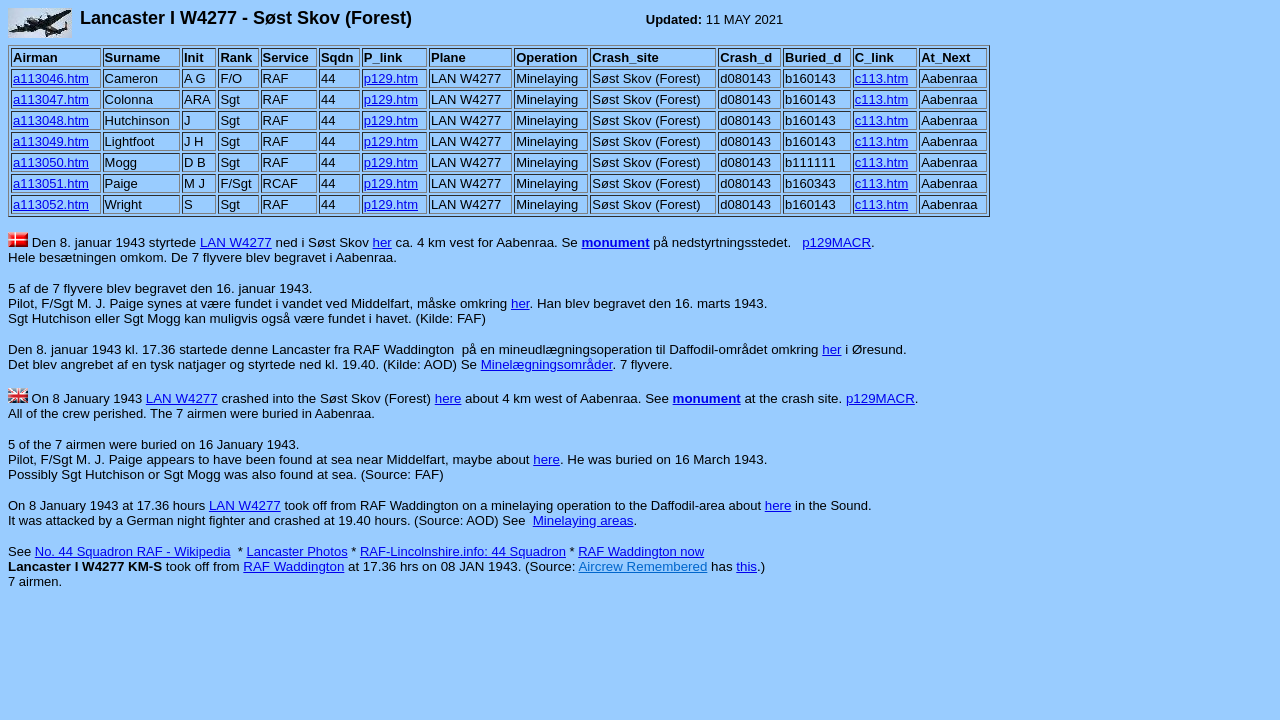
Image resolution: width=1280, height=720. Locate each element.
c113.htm (881, 78)
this (746, 566)
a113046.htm (51, 78)
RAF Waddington (293, 566)
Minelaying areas (583, 520)
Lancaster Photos (296, 551)
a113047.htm (51, 99)
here (448, 398)
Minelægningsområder (547, 364)
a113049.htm (51, 141)
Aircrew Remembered (642, 566)
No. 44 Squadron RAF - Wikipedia (133, 551)
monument (615, 242)
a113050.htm (51, 162)
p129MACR (836, 242)
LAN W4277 (236, 242)
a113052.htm (51, 204)
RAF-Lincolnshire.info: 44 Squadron (463, 551)
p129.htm (391, 78)
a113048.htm (51, 120)
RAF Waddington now (641, 551)
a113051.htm (51, 183)
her (382, 242)
